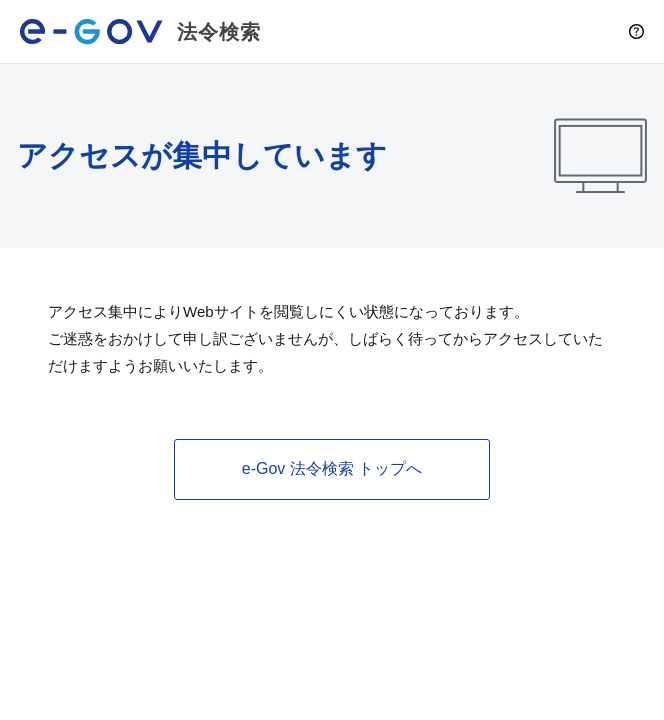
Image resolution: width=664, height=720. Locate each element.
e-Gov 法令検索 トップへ (332, 468)
